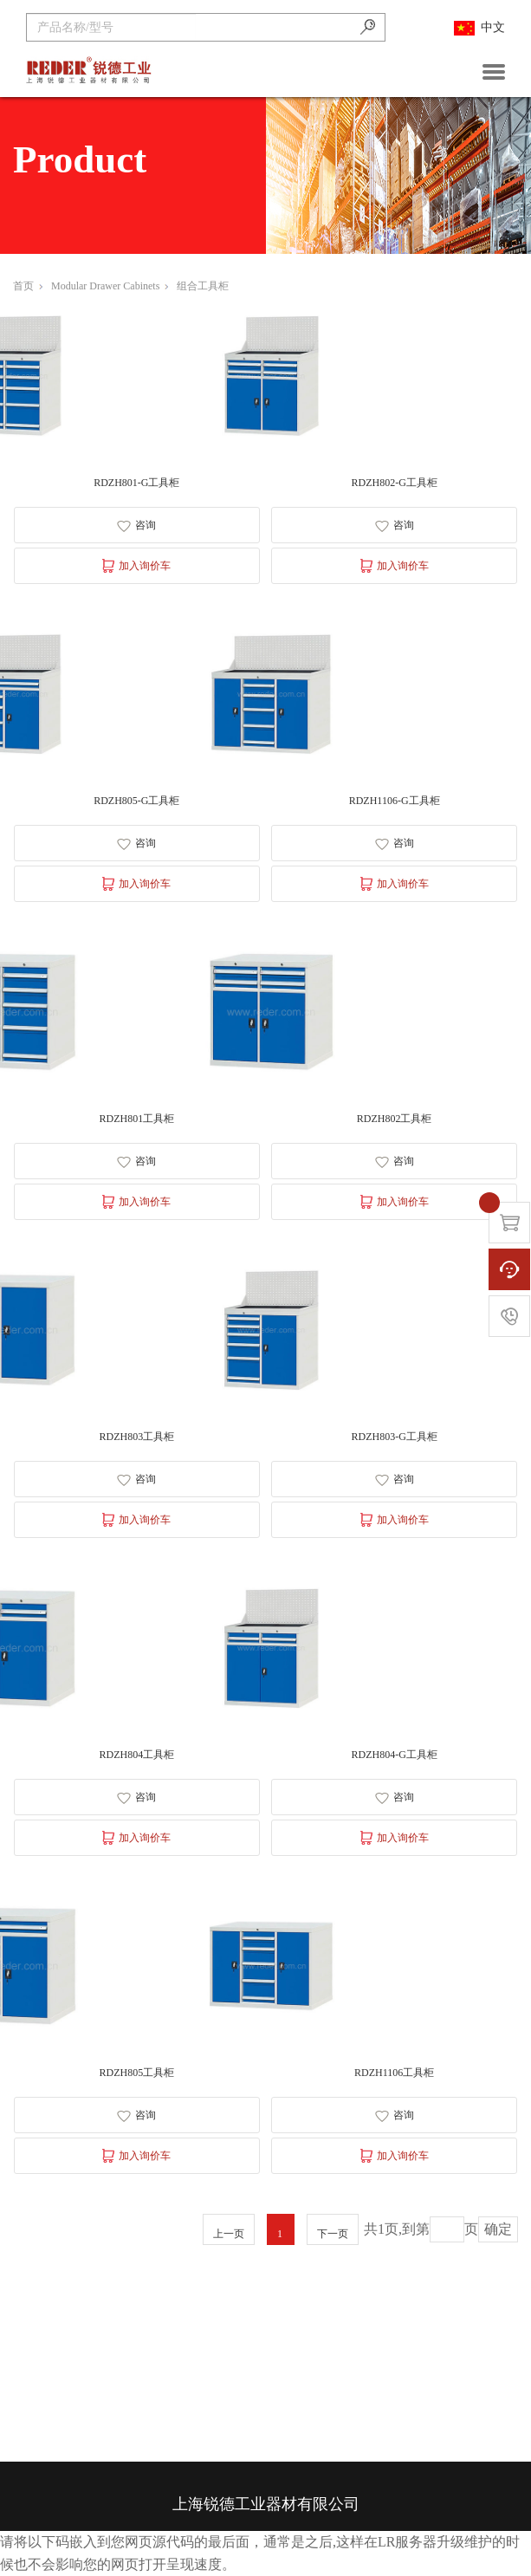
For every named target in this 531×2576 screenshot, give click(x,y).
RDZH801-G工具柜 (136, 483)
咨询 (136, 525)
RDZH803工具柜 (136, 1437)
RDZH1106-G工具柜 (394, 801)
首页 (27, 286)
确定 (498, 2229)
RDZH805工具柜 (136, 2073)
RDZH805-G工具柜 (136, 801)
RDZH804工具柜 (136, 1755)
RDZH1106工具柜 (394, 2073)
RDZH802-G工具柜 (394, 483)
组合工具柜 (203, 286)
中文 (479, 28)
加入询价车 (136, 566)
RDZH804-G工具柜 (394, 1755)
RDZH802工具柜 (394, 1119)
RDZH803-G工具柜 (394, 1437)
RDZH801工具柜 (136, 1119)
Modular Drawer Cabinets (109, 286)
